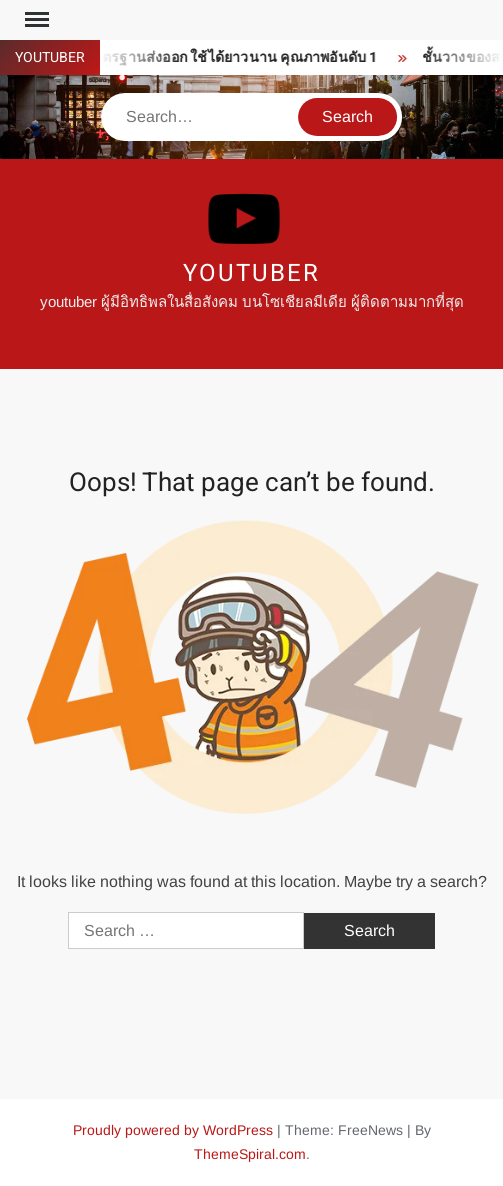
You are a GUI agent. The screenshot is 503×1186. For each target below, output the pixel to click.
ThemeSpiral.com (250, 1154)
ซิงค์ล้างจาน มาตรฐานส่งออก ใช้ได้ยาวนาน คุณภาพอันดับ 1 (193, 57)
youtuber (251, 273)
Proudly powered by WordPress (173, 1130)
